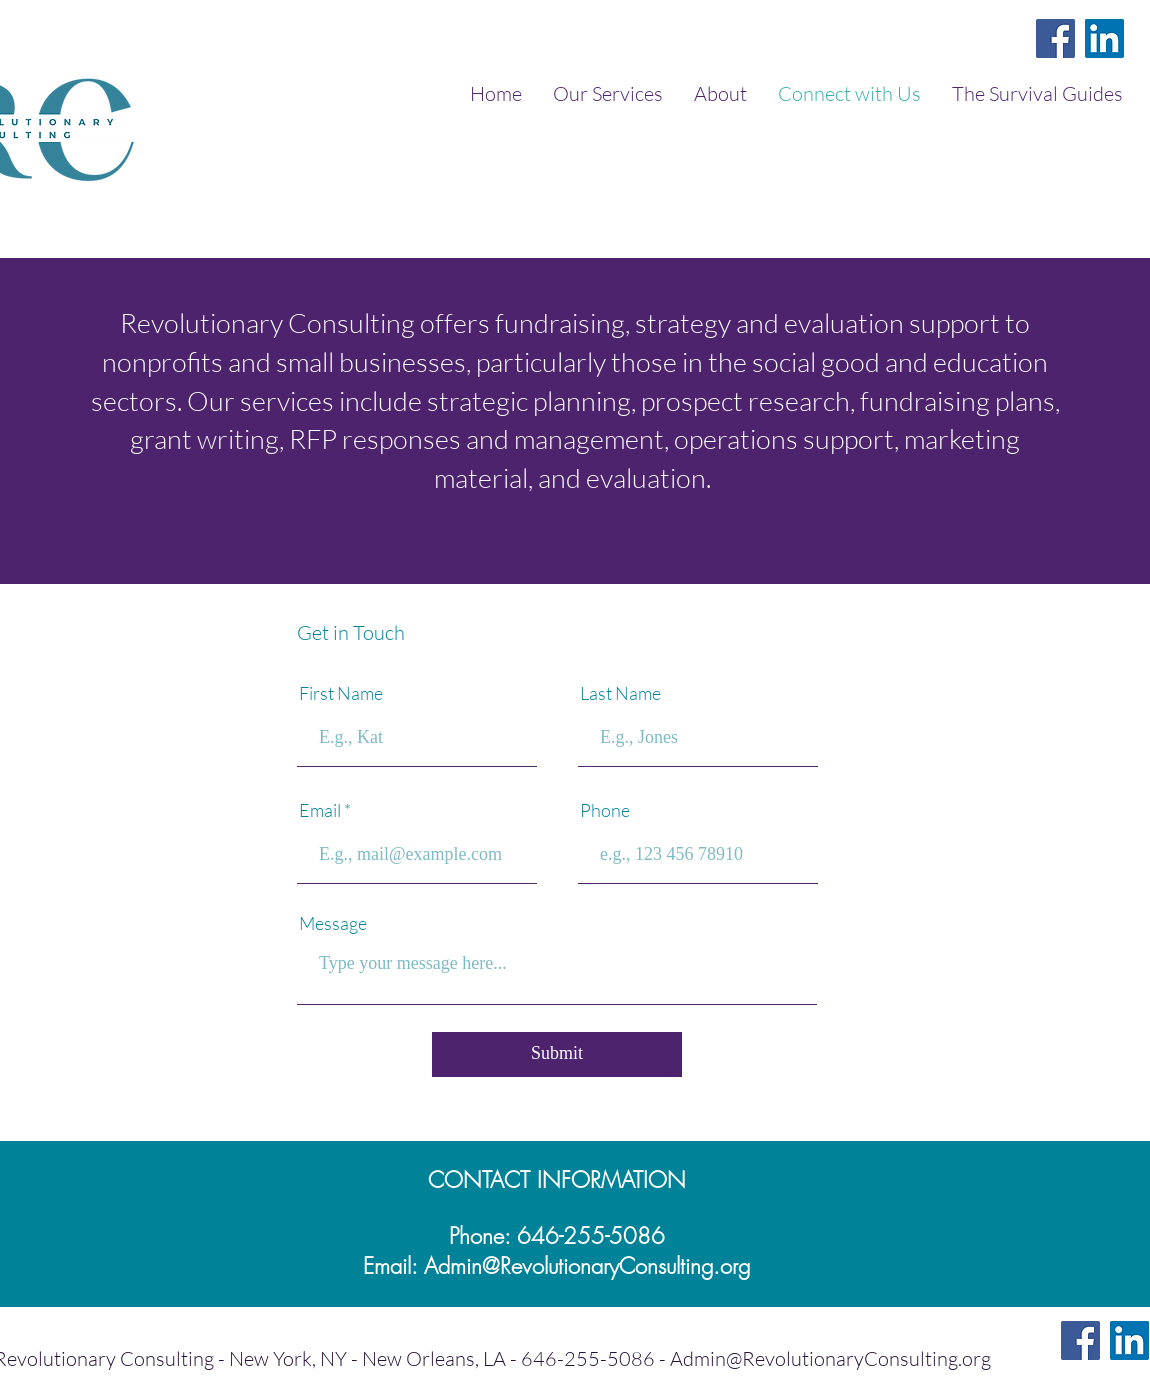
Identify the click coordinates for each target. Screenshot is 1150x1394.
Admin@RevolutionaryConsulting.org (587, 1266)
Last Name (620, 693)
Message (333, 923)
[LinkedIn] (1104, 38)
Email (320, 810)
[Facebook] (1055, 38)
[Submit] (557, 1054)
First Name (341, 693)
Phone (605, 810)
